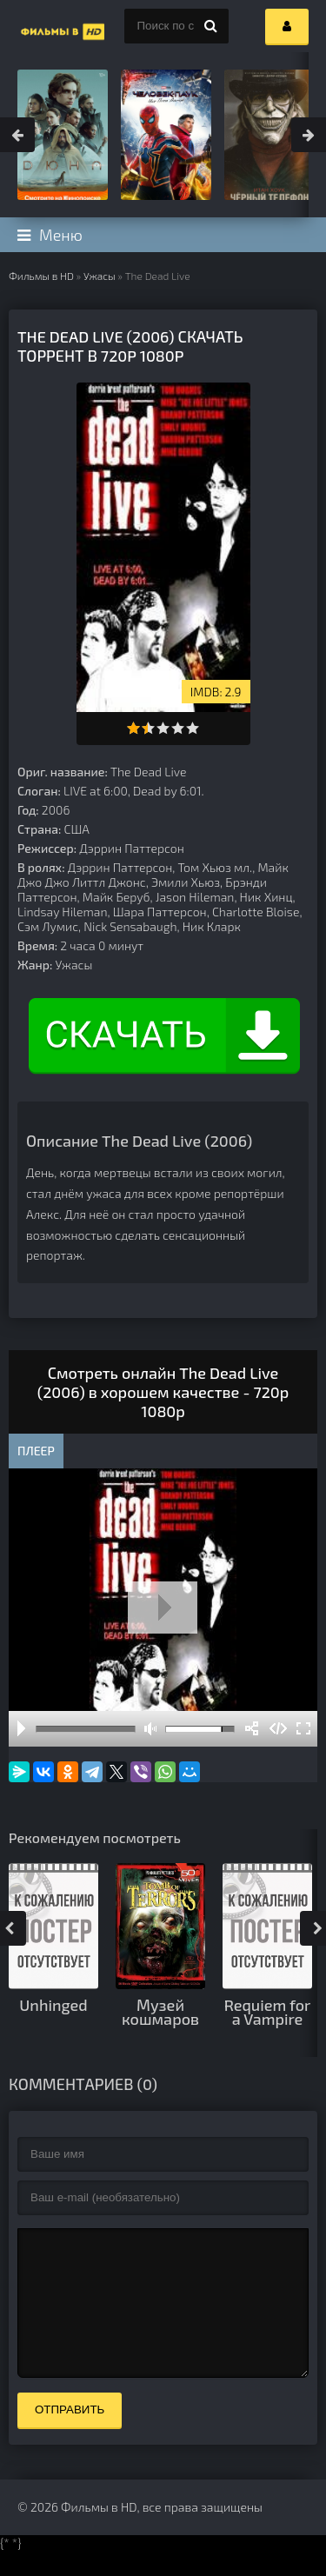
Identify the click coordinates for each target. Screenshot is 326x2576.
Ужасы (99, 276)
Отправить (69, 2435)
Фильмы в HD (41, 276)
